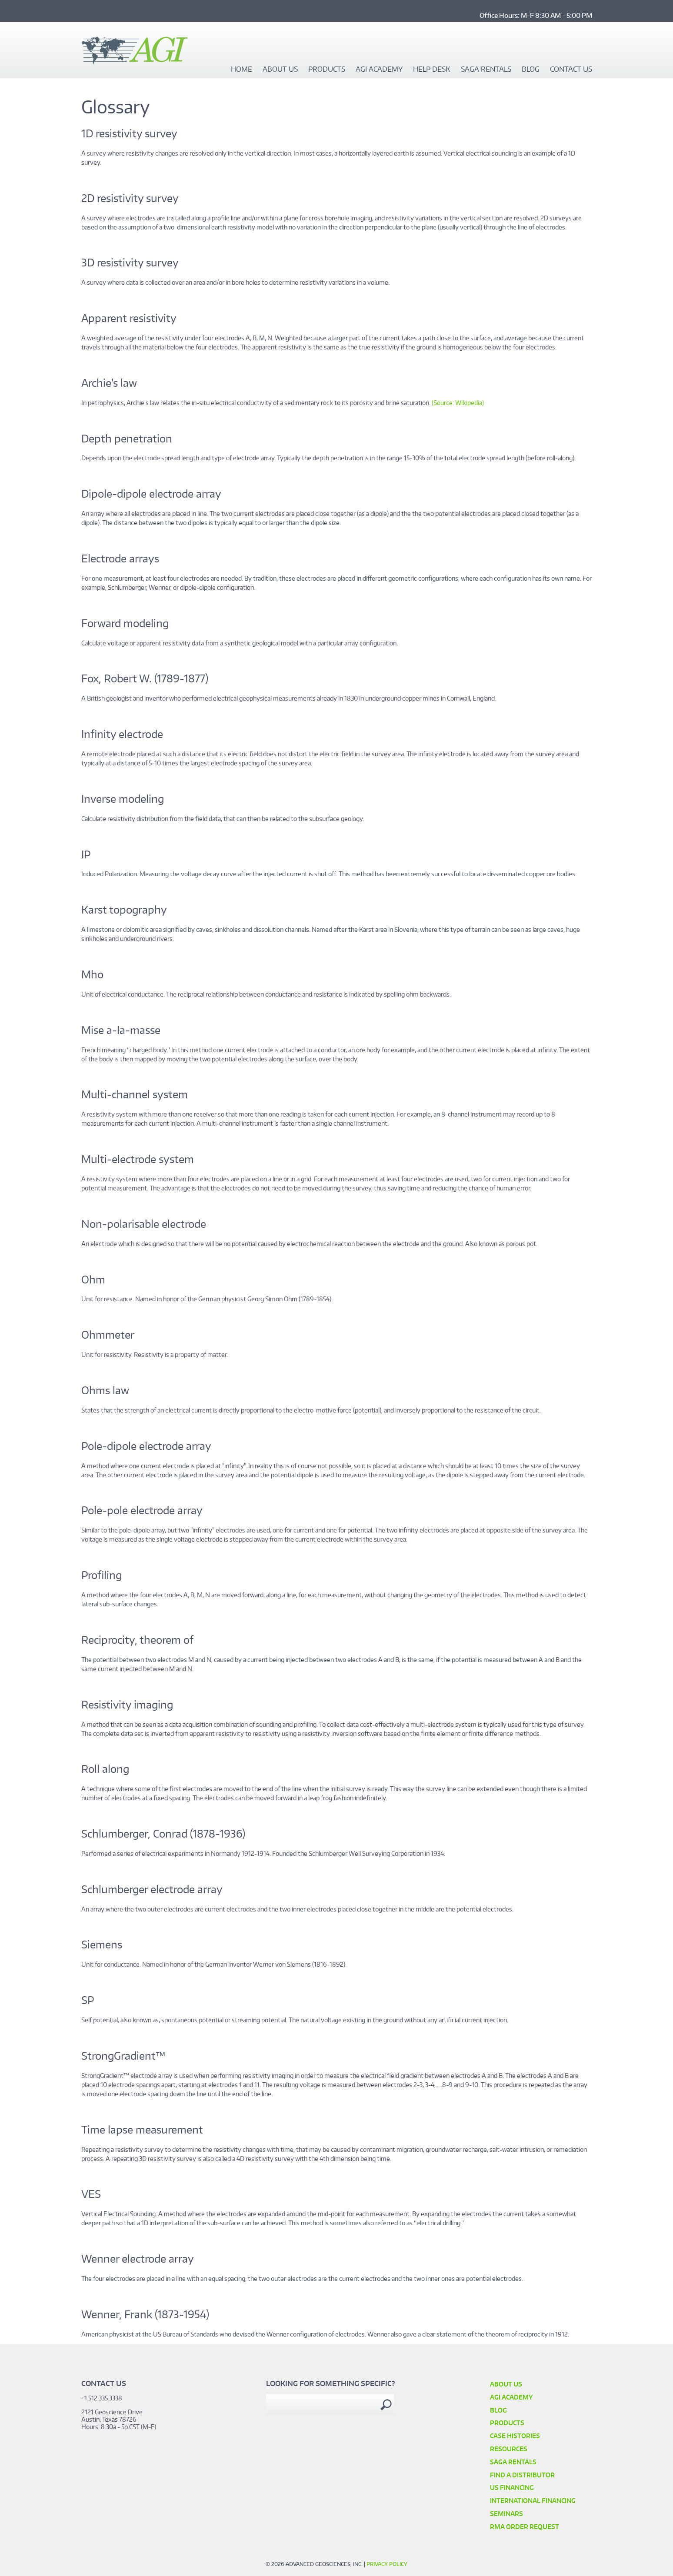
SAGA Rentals (486, 69)
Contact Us (571, 69)
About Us (280, 69)
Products (326, 69)
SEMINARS (506, 2513)
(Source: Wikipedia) (458, 402)
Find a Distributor (522, 2475)
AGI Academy (379, 69)
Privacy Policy (386, 2564)
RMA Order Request (524, 2526)
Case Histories (515, 2436)
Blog (531, 69)
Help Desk (431, 69)
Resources (508, 2449)
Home (241, 69)
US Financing (512, 2487)
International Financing (533, 2500)
